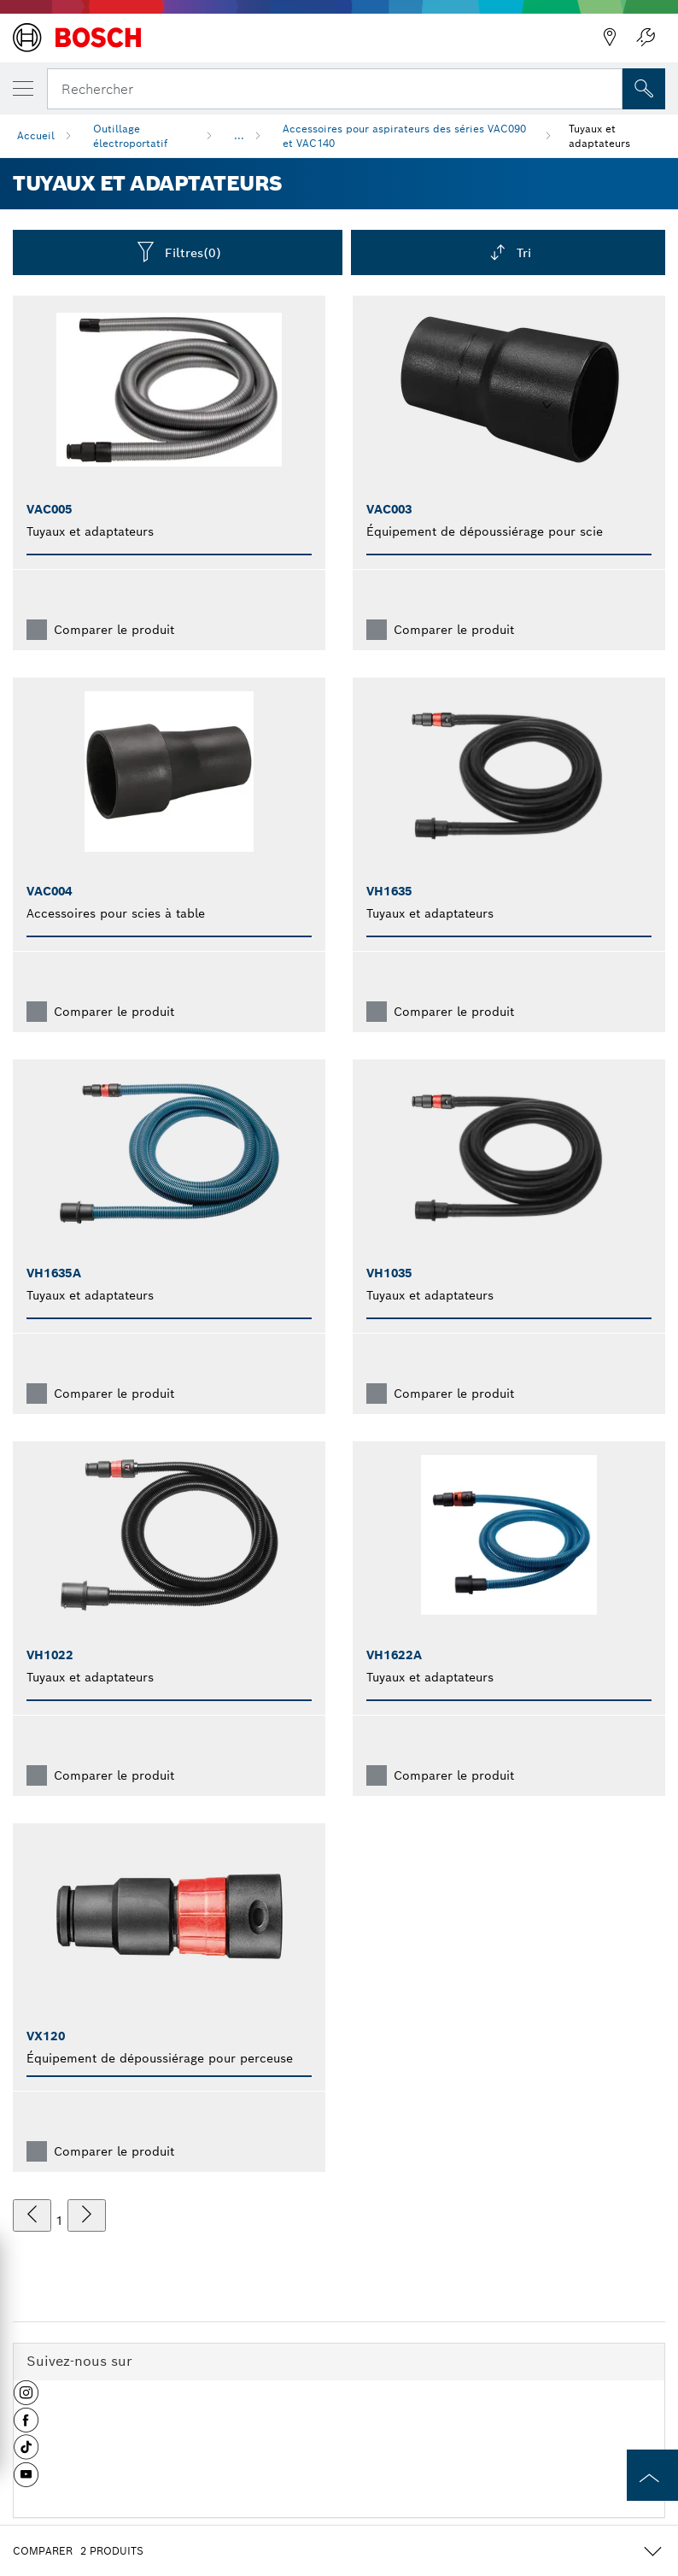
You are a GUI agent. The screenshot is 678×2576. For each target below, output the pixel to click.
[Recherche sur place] (643, 88)
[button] (26, 2399)
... (239, 135)
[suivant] (86, 2215)
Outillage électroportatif (130, 136)
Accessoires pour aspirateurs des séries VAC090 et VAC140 (404, 136)
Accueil (36, 135)
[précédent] (32, 2215)
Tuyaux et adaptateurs (599, 136)
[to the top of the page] (652, 2475)
